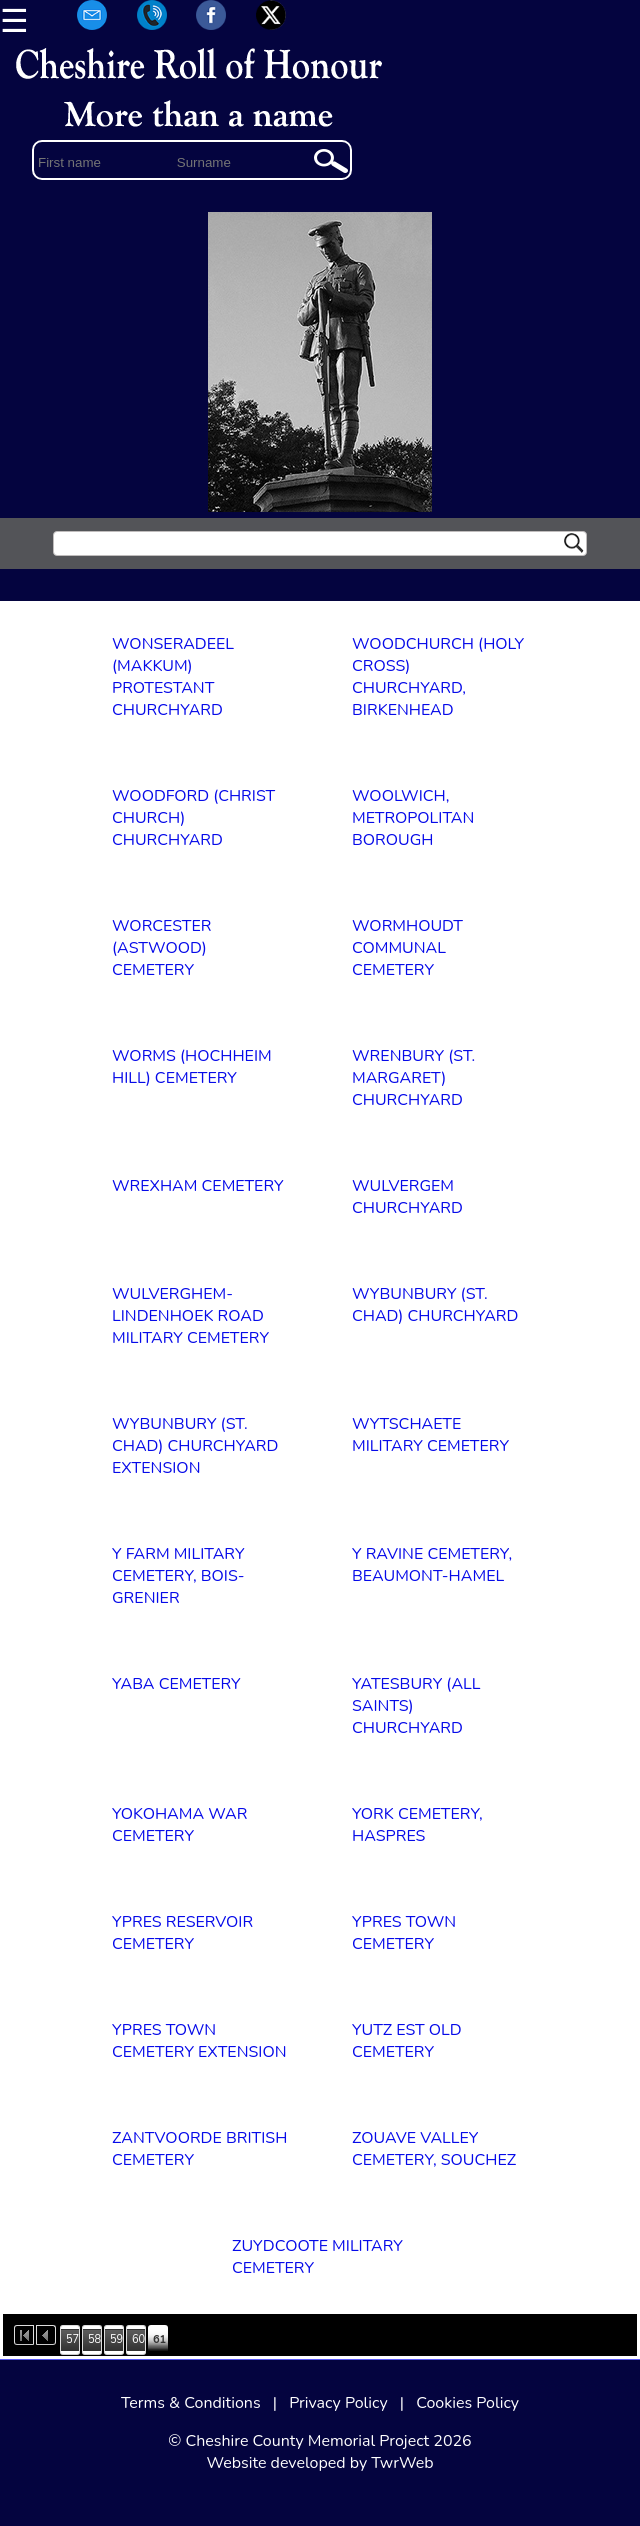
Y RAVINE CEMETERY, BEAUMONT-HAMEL (432, 1565)
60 (138, 2339)
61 (159, 2339)
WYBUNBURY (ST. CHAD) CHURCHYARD (435, 1305)
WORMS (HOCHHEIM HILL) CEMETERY (192, 1067)
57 (72, 2339)
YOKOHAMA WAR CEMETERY (179, 1825)
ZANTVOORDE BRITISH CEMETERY (199, 2149)
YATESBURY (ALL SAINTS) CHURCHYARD (416, 1706)
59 (116, 2339)
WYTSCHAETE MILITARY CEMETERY (430, 1435)
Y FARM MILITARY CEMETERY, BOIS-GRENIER (178, 1576)
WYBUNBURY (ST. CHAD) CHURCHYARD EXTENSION (195, 1446)
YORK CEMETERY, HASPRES (417, 1825)
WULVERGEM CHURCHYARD (407, 1197)
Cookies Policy (467, 2403)
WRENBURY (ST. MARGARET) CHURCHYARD (413, 1078)
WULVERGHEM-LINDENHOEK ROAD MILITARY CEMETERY (190, 1316)
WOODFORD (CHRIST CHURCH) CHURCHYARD (193, 818)
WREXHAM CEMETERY (198, 1186)
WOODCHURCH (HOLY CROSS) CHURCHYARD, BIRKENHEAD (438, 677)
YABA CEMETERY (176, 1684)
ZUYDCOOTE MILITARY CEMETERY (317, 2257)
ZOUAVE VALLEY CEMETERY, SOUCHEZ (434, 2149)
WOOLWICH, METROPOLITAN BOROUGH (413, 818)
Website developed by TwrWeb (319, 2463)
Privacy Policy (338, 2403)
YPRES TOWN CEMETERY (404, 1933)
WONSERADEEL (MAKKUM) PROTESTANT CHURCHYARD (173, 677)
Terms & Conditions (191, 2403)
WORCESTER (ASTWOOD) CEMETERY (161, 948)
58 (94, 2339)
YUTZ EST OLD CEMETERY (407, 2041)
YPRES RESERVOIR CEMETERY (182, 1933)
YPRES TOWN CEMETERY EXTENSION (199, 2041)
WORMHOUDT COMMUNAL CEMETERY (407, 948)
